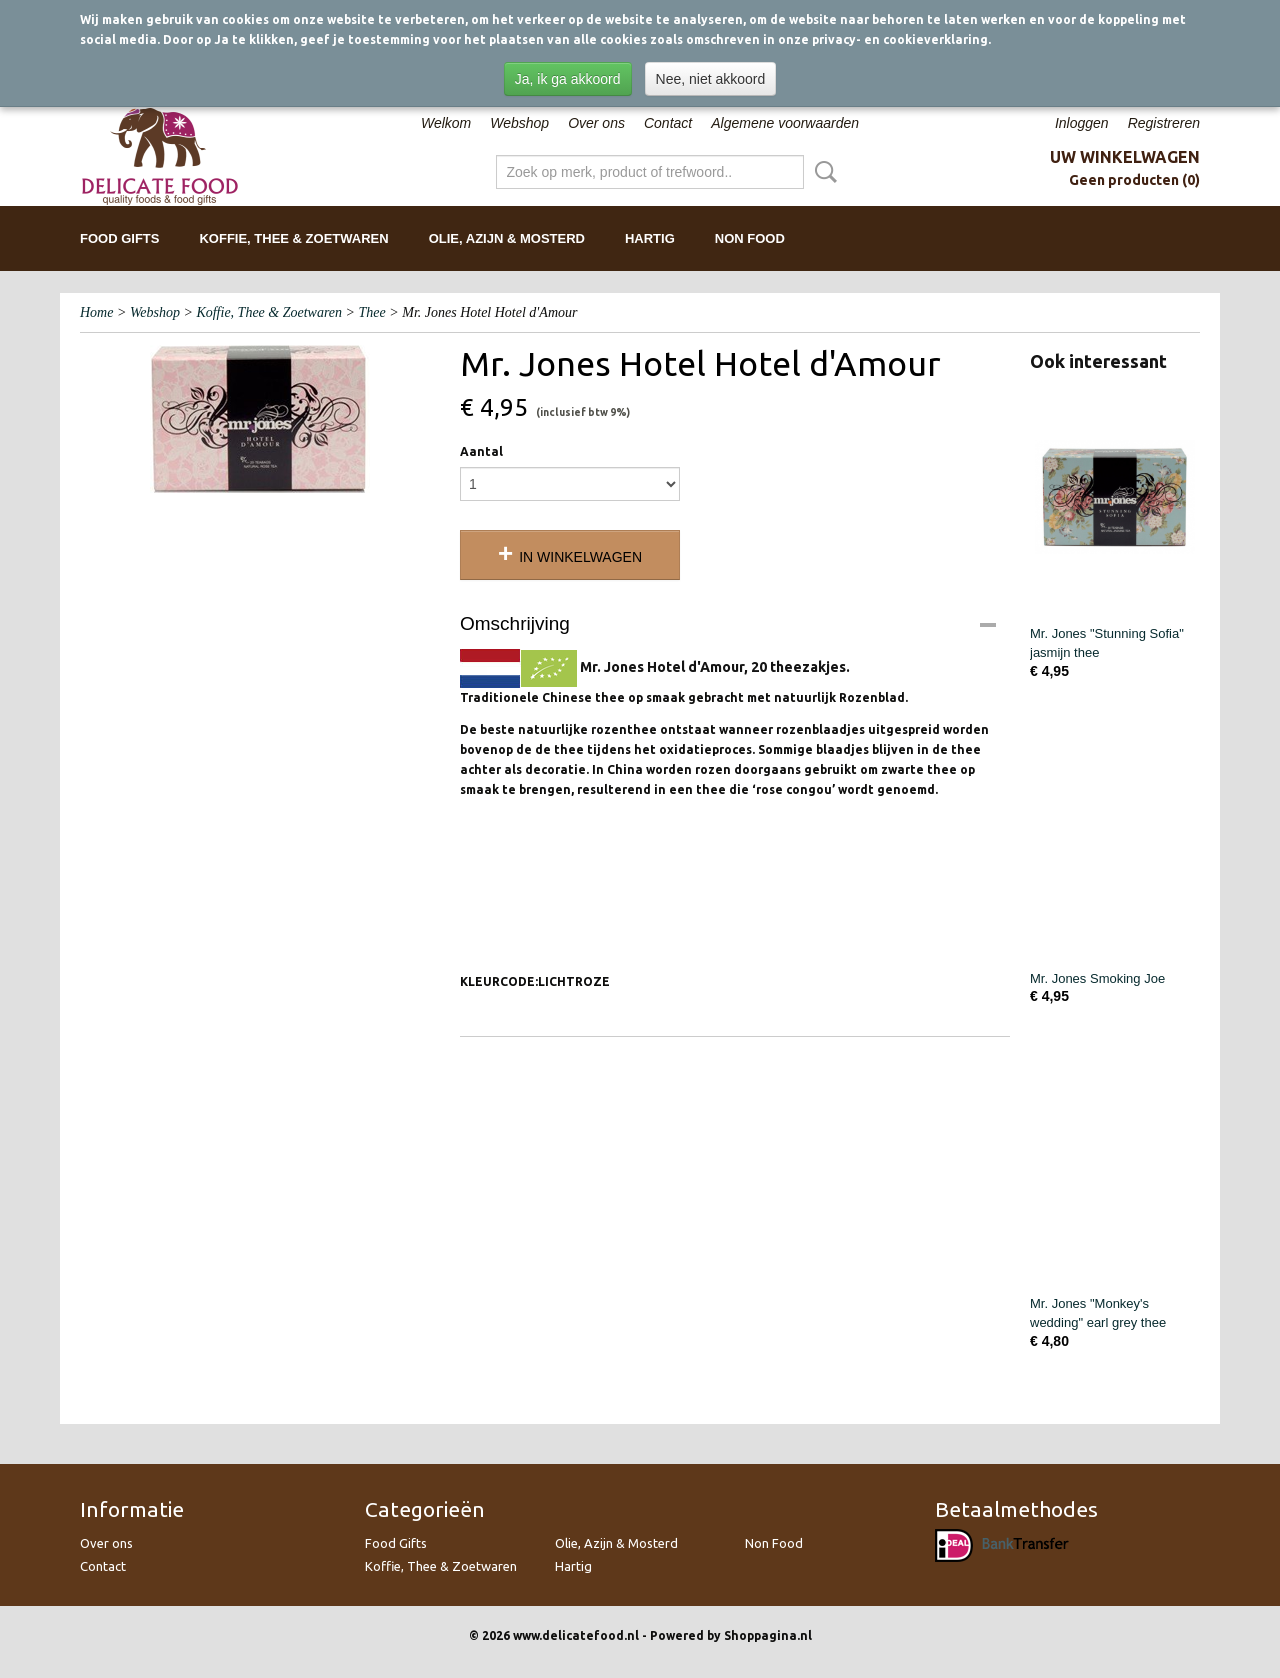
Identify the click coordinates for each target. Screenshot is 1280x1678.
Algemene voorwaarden (785, 123)
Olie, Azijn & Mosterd (507, 238)
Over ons (596, 123)
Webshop (519, 123)
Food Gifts (119, 238)
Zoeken (822, 172)
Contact (668, 123)
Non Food (750, 238)
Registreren (1164, 123)
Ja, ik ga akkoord (568, 79)
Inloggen (1082, 123)
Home (96, 312)
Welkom (446, 123)
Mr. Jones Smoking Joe (1097, 978)
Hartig (650, 238)
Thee (372, 312)
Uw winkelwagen (1125, 157)
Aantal (481, 451)
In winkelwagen (580, 557)
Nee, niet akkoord (711, 79)
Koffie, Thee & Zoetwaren (293, 238)
